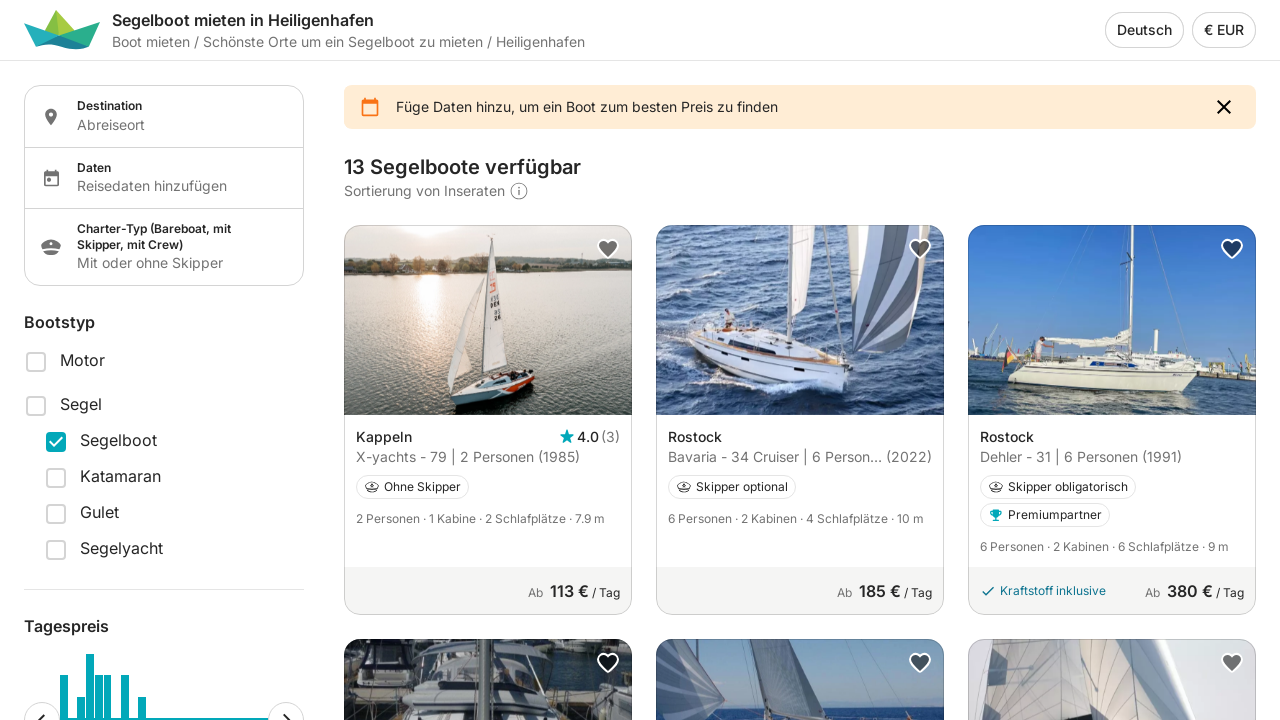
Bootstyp (59, 322)
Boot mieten (151, 41)
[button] (1224, 107)
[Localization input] (178, 125)
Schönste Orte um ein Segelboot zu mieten (343, 41)
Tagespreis (66, 626)
